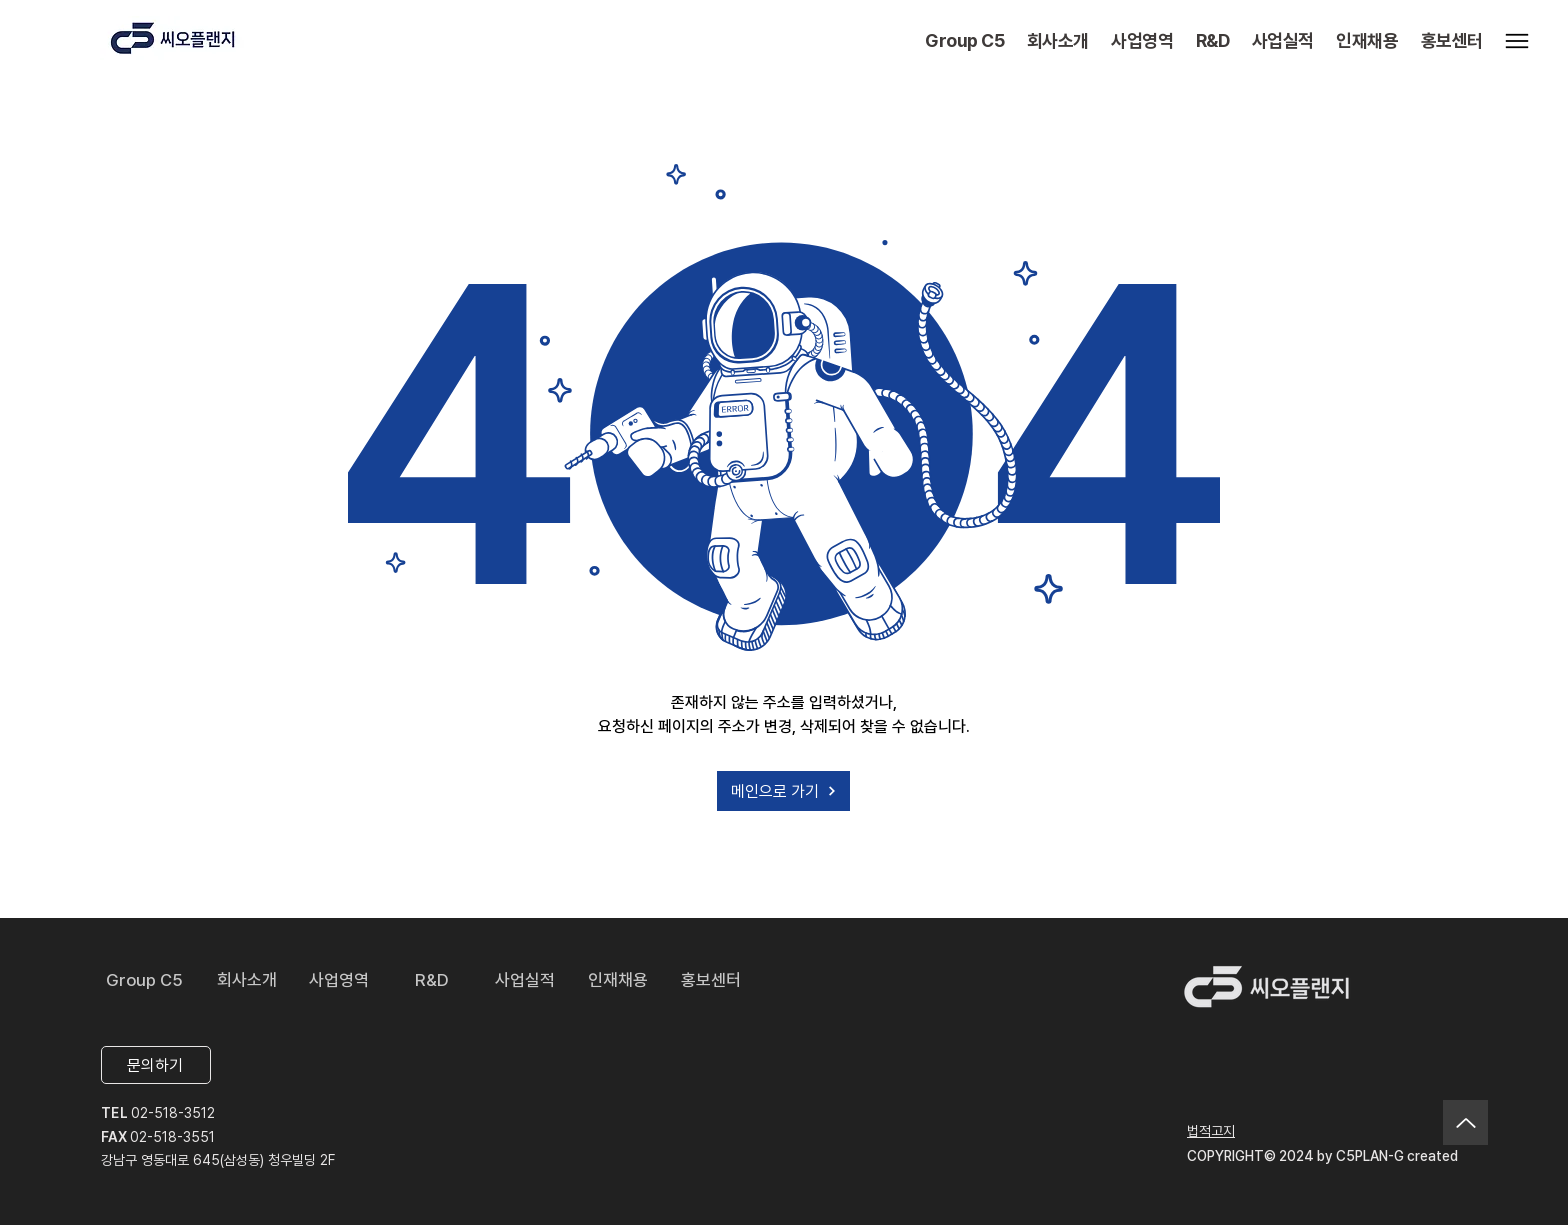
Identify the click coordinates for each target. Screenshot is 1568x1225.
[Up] (1465, 1122)
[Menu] (1517, 41)
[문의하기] (156, 1065)
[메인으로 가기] (783, 791)
